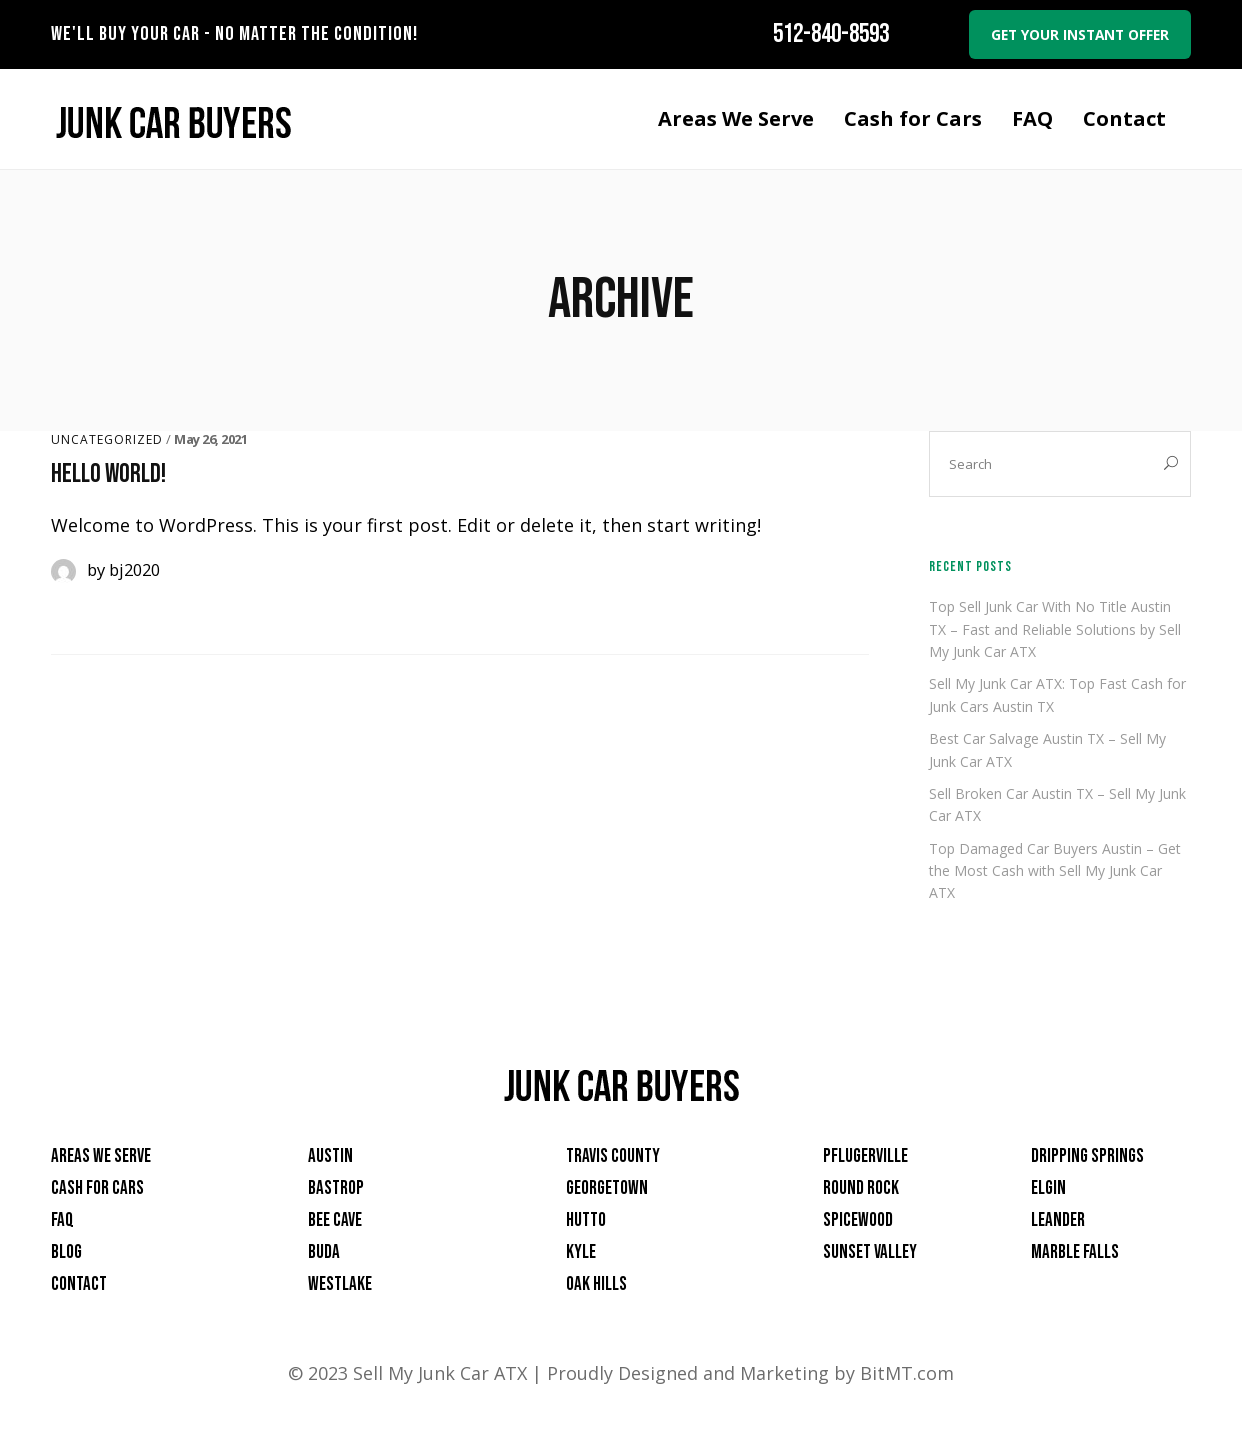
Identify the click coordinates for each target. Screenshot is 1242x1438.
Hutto (586, 1221)
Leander (1058, 1221)
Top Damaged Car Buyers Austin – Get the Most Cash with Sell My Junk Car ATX (1055, 872)
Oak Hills (596, 1285)
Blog (66, 1253)
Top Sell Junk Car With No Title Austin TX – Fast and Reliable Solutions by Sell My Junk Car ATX (1055, 631)
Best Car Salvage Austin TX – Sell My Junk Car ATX (1047, 751)
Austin (330, 1157)
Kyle (581, 1253)
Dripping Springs (1087, 1157)
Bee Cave (335, 1221)
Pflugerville (865, 1157)
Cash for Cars (97, 1189)
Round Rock (861, 1189)
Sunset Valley (870, 1253)
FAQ (62, 1221)
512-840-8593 (821, 35)
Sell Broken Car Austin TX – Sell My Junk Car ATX (1057, 805)
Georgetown (607, 1189)
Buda (324, 1253)
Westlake (340, 1285)
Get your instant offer (1075, 35)
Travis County (613, 1157)
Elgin (1048, 1189)
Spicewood (858, 1221)
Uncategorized (107, 441)
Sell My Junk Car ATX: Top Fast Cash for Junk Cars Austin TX (1057, 696)
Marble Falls (1075, 1253)
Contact (79, 1285)
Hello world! (108, 475)
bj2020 (134, 570)
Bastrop (336, 1189)
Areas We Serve (101, 1157)
